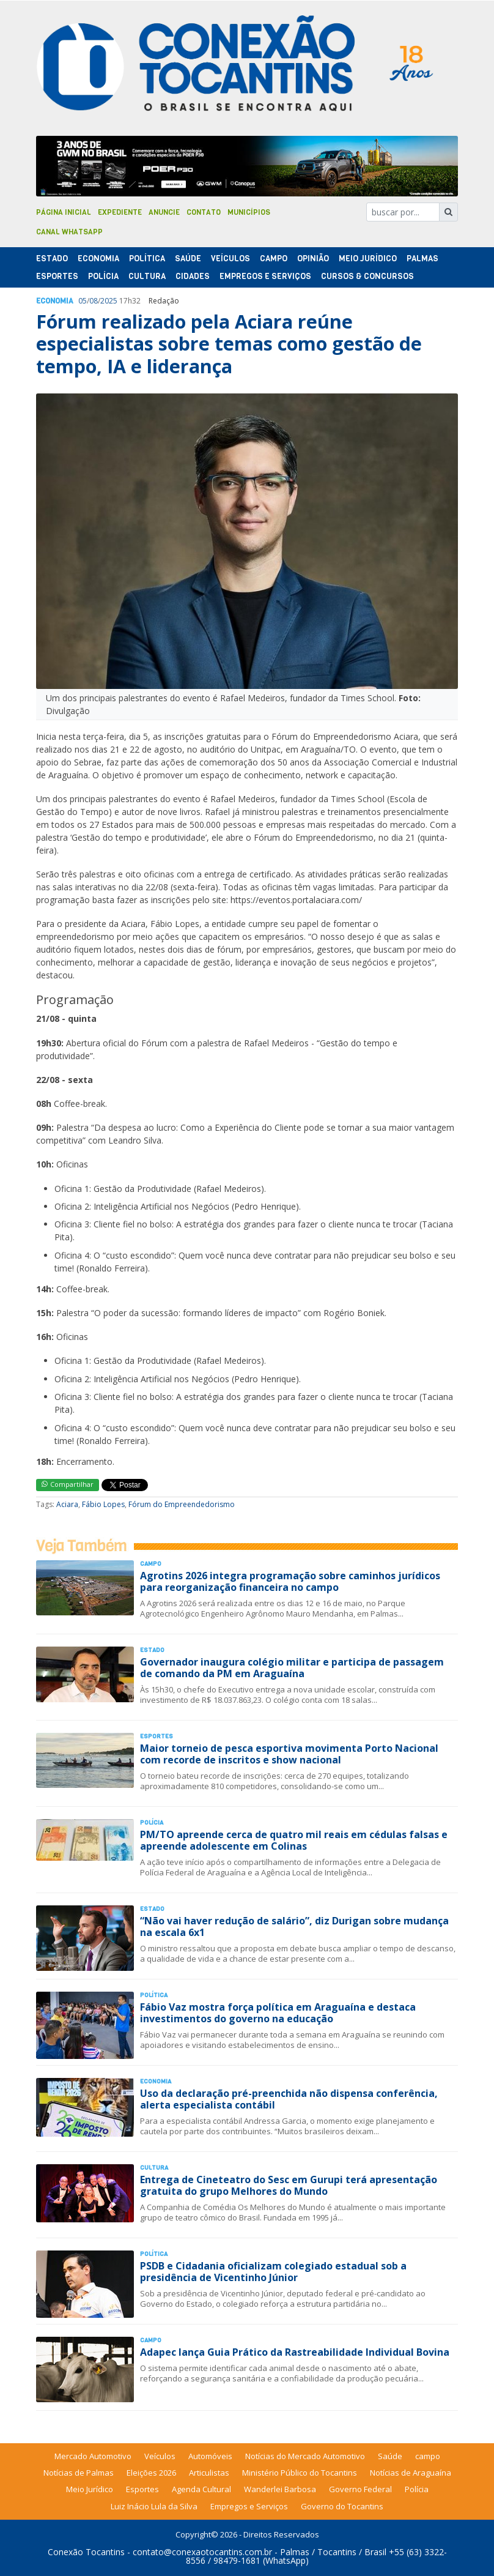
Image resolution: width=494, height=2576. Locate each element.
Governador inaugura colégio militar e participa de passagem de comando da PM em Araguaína (292, 1667)
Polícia (417, 2489)
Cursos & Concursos (367, 276)
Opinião (313, 258)
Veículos (230, 258)
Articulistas (209, 2472)
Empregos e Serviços (265, 276)
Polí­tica (147, 258)
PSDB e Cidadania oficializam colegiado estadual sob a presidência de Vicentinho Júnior (273, 2271)
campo (427, 2456)
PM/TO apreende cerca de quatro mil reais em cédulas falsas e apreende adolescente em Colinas (294, 1840)
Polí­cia (103, 276)
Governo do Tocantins (342, 2506)
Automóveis (210, 2456)
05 (82, 301)
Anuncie (164, 212)
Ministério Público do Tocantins (299, 2472)
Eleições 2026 (151, 2472)
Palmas (422, 258)
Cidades (192, 276)
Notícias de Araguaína (410, 2472)
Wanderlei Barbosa (280, 2489)
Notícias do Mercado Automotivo (305, 2456)
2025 (108, 301)
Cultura (147, 276)
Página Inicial (63, 212)
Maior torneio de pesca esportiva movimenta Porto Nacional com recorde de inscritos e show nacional (289, 1753)
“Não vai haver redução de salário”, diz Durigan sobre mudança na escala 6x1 (294, 1926)
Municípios (248, 212)
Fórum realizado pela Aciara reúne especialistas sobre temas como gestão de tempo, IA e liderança (229, 344)
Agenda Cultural (201, 2489)
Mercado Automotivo (92, 2456)
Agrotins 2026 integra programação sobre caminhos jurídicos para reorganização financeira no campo (290, 1581)
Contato (203, 212)
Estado (52, 258)
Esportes (57, 276)
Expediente (120, 212)
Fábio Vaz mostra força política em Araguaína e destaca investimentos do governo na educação (278, 2012)
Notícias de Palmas (78, 2472)
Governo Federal (360, 2489)
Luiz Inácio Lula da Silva (154, 2506)
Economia (98, 258)
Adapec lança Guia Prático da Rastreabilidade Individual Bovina (294, 2352)
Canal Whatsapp (69, 232)
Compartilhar (68, 1484)
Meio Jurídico (368, 258)
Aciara (67, 1504)
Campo (273, 258)
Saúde (188, 258)
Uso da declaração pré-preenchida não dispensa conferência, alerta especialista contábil (289, 2099)
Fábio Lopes (103, 1504)
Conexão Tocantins (86, 2552)
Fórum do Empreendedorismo (181, 1504)
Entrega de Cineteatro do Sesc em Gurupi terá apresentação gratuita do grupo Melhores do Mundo (288, 2185)
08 (93, 301)
